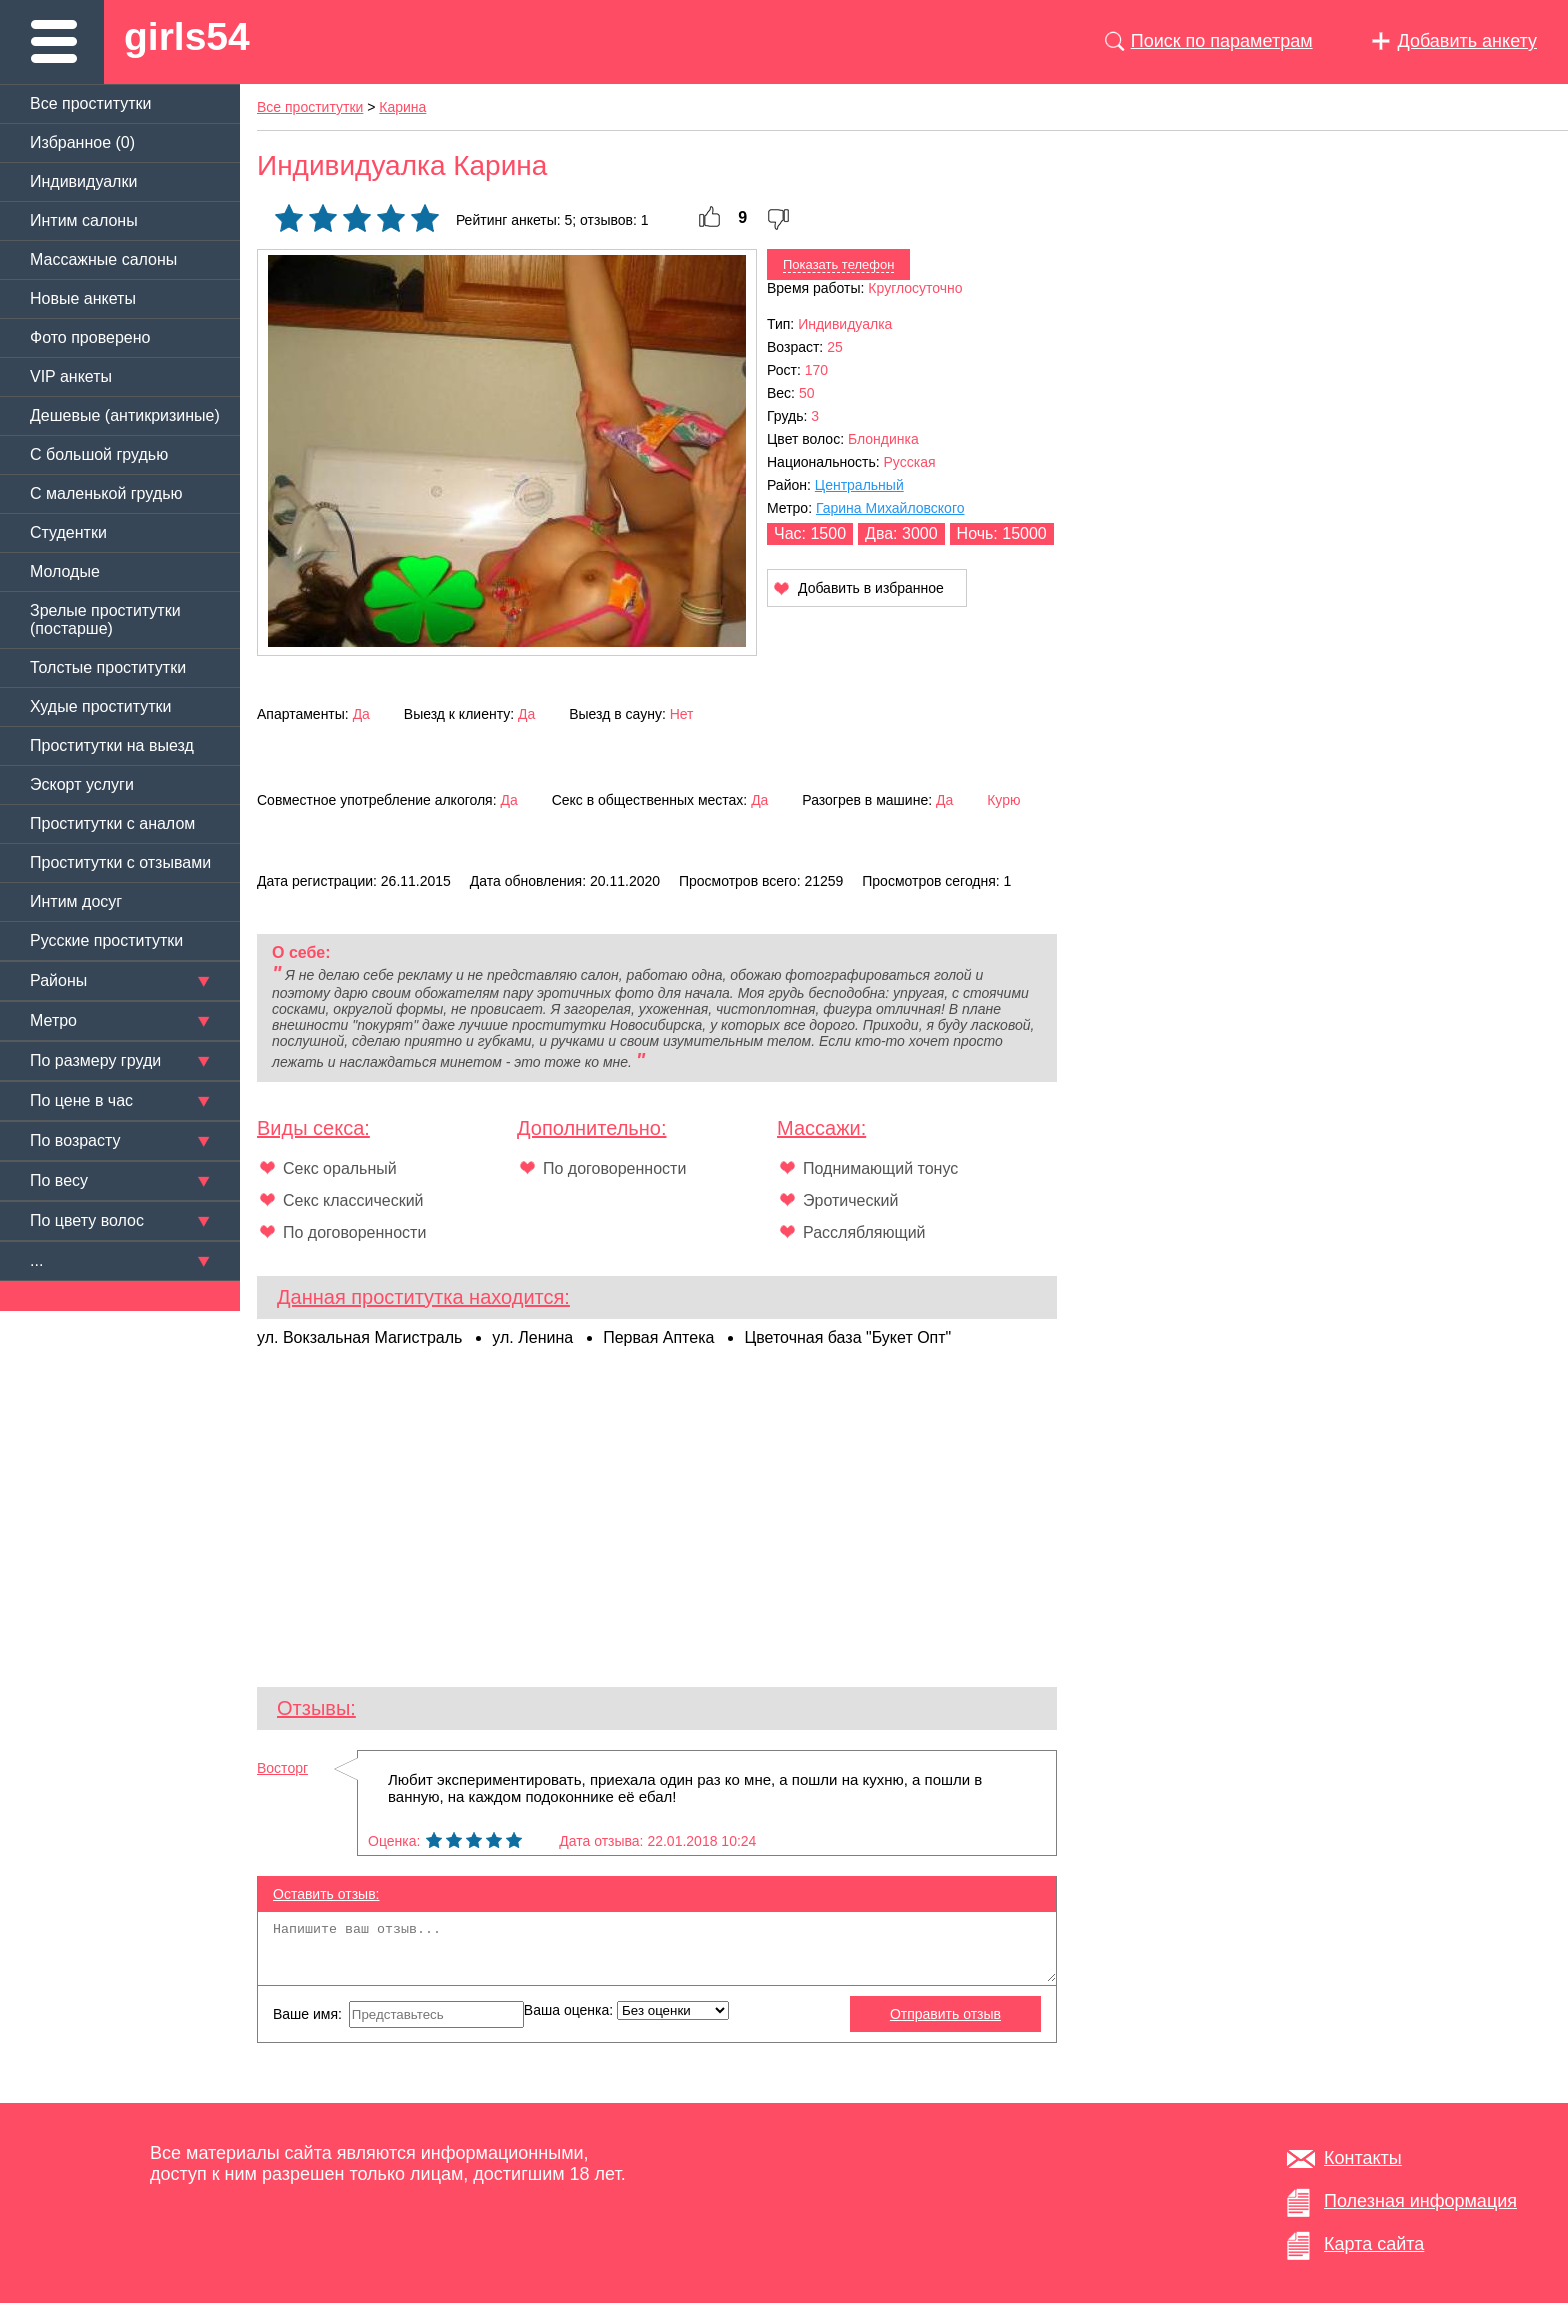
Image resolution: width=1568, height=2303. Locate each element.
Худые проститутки (100, 706)
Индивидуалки (83, 181)
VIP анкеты (71, 376)
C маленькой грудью (106, 493)
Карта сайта (1374, 2244)
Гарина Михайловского (890, 508)
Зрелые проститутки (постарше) (105, 619)
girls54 (187, 36)
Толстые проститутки (108, 667)
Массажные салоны (103, 259)
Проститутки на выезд (112, 745)
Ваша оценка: (626, 2010)
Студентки (68, 532)
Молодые (65, 571)
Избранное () (82, 142)
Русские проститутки (106, 940)
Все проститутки (91, 103)
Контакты (1363, 2158)
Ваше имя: (398, 2014)
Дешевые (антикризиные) (125, 415)
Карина (402, 107)
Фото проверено (90, 337)
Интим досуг (76, 901)
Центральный (859, 485)
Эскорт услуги (82, 784)
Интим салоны (84, 220)
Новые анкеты (83, 298)
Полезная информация (1420, 2201)
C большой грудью (99, 454)
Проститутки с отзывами (120, 862)
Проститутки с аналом (112, 823)
